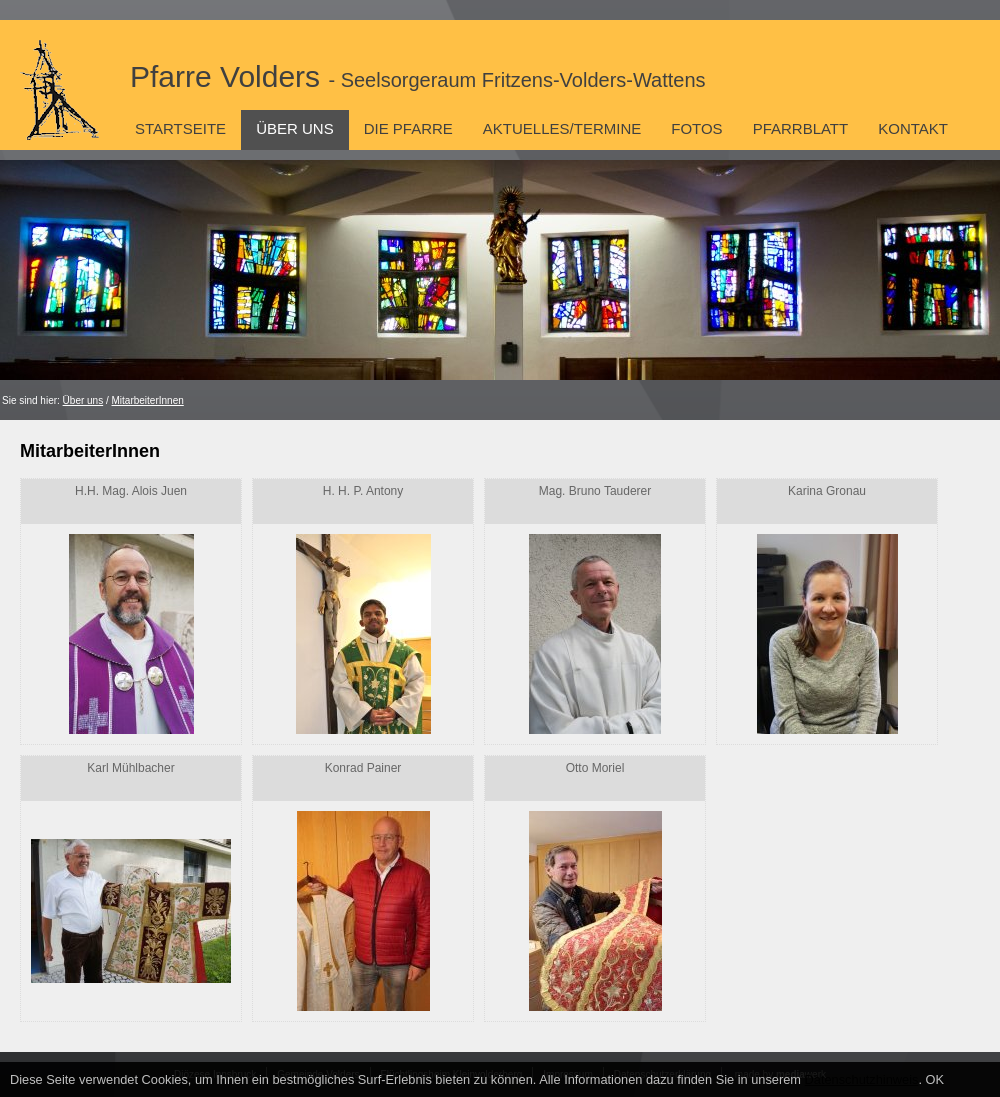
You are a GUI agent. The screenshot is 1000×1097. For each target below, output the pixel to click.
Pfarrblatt (801, 128)
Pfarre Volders (418, 76)
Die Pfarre (408, 128)
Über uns (295, 128)
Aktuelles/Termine (562, 128)
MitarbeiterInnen (148, 400)
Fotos (696, 128)
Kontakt (913, 128)
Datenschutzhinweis (862, 1079)
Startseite (180, 128)
